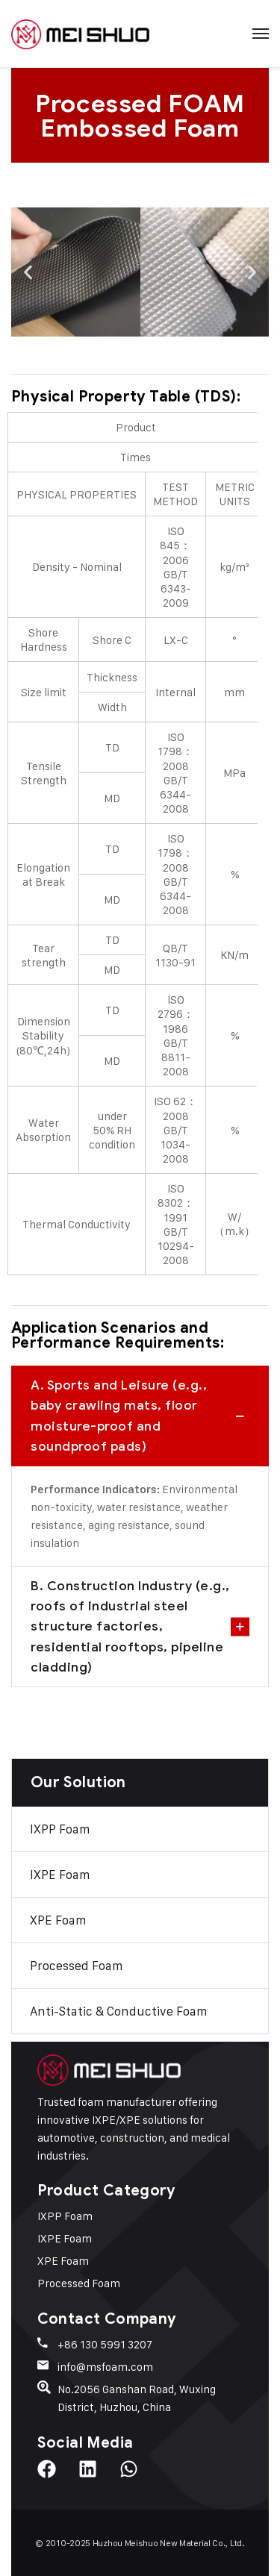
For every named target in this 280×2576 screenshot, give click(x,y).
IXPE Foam (60, 1874)
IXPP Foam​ (60, 1829)
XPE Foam (58, 1920)
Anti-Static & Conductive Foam (119, 2011)
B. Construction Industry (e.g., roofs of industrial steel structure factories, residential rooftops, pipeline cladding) (130, 1626)
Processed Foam (76, 1965)
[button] (28, 272)
